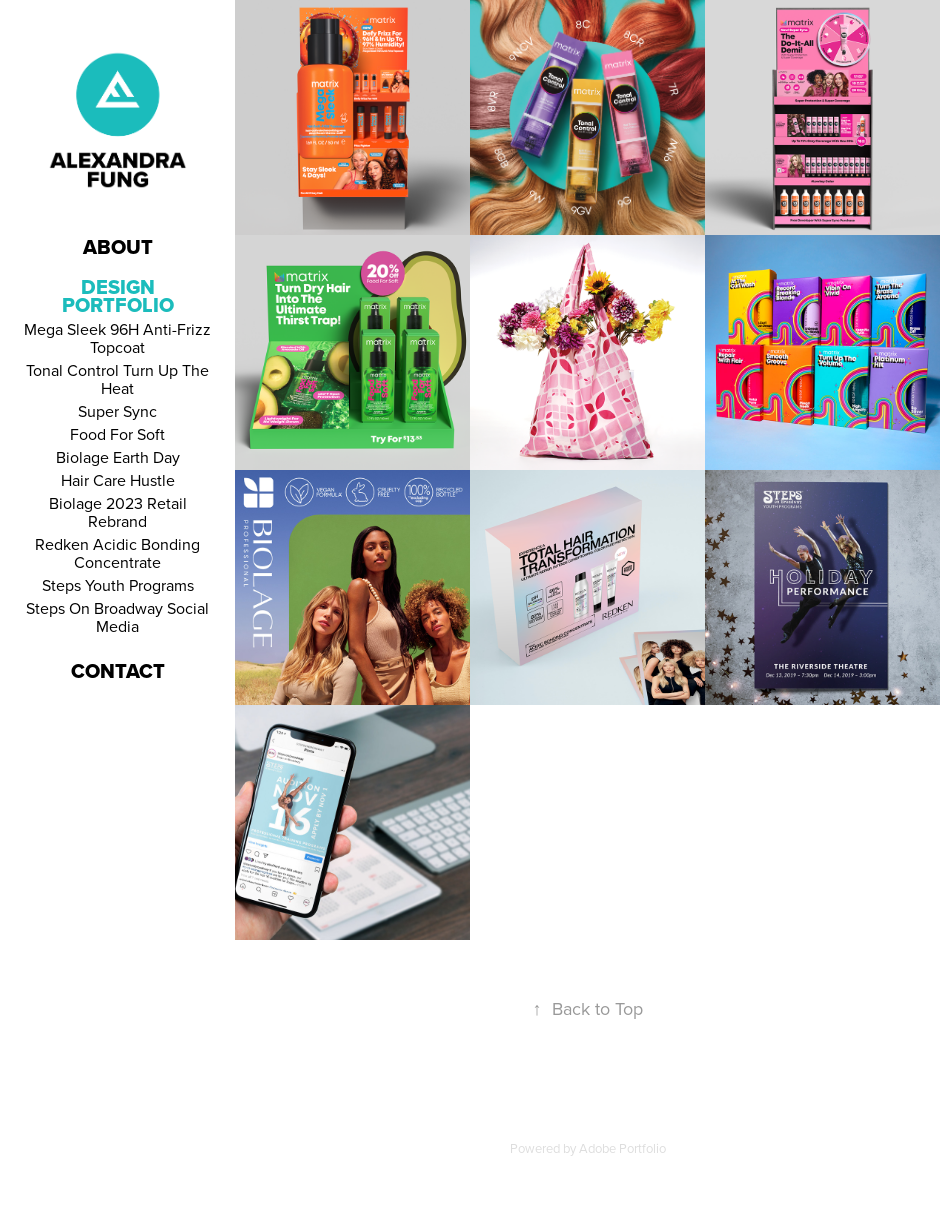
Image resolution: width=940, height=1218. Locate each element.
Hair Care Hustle (118, 480)
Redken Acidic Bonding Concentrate (117, 553)
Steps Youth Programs (118, 585)
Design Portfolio (118, 296)
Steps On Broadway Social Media (117, 617)
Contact (118, 671)
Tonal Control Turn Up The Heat (117, 379)
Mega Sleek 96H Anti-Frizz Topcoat (117, 338)
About (118, 247)
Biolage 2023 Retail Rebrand (118, 512)
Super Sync (117, 411)
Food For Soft (117, 434)
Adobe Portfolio (622, 1148)
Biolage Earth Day (118, 457)
